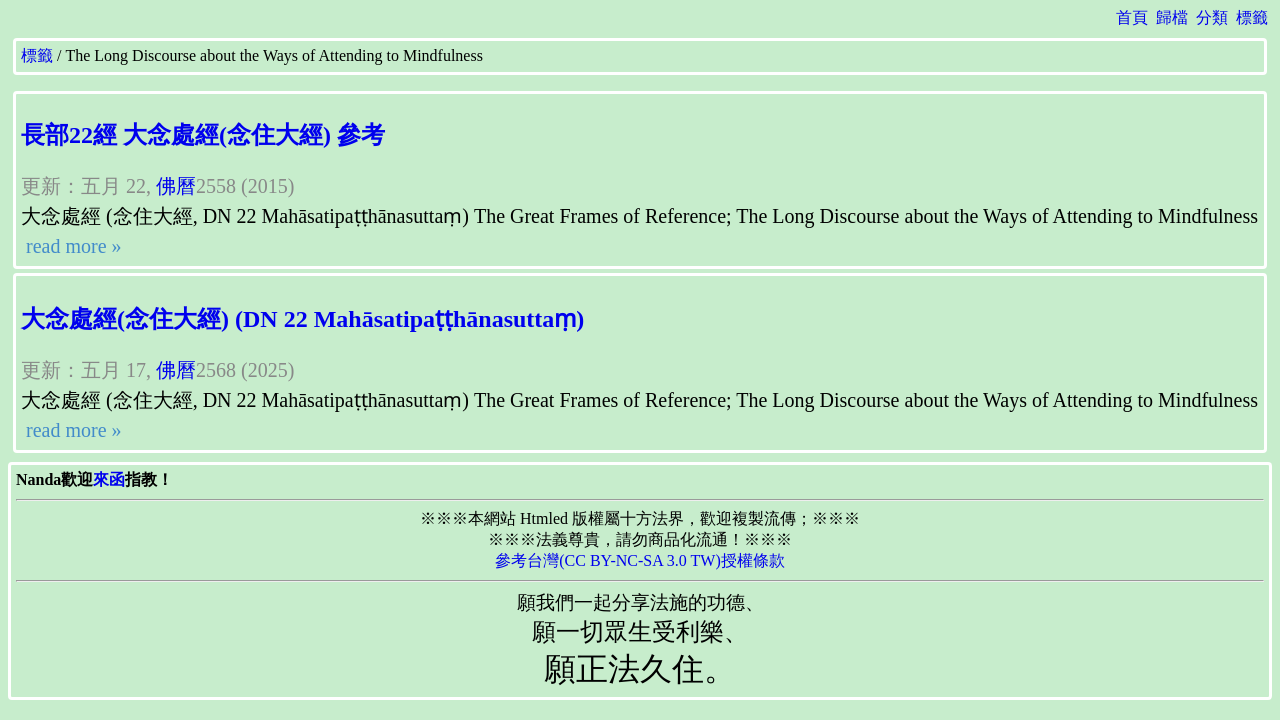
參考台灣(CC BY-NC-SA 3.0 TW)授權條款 (640, 560)
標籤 (1252, 17)
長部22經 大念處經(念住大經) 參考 (203, 135)
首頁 (1132, 17)
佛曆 (176, 186)
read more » (71, 246)
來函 (109, 479)
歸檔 (1172, 17)
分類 (1212, 17)
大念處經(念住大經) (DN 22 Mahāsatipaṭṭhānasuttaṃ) (302, 319)
